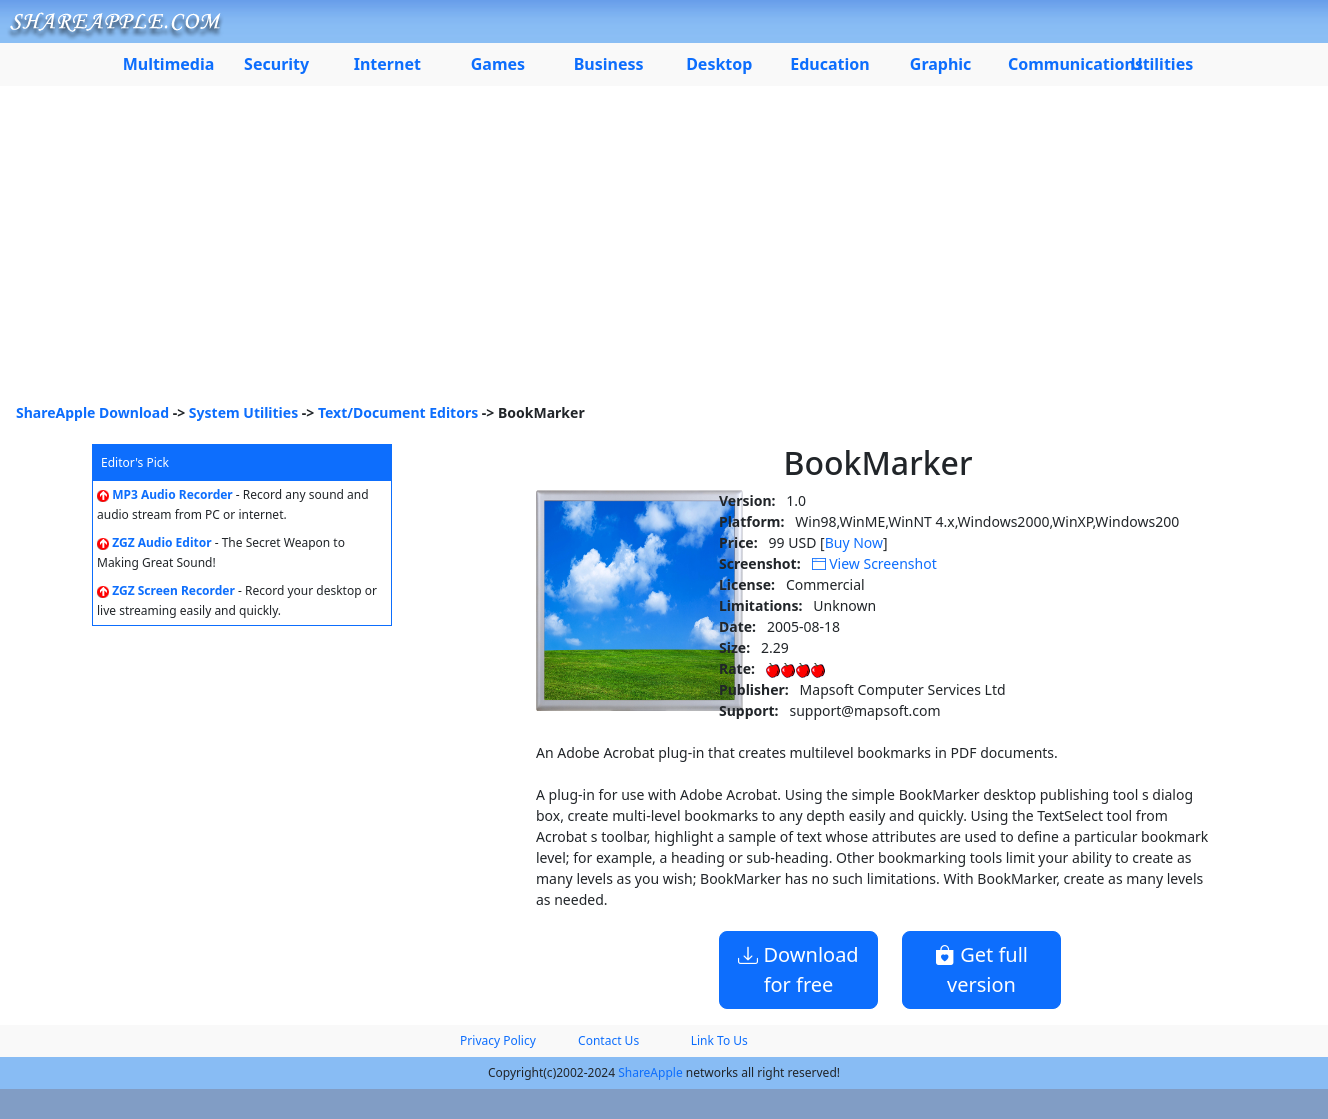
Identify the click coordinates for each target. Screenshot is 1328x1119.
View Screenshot (874, 563)
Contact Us (608, 1040)
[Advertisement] (664, 252)
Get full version (981, 969)
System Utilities (243, 412)
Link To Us (719, 1040)
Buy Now (854, 542)
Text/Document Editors (398, 412)
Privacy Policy (498, 1040)
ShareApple (650, 1072)
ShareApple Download (92, 412)
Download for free (798, 969)
